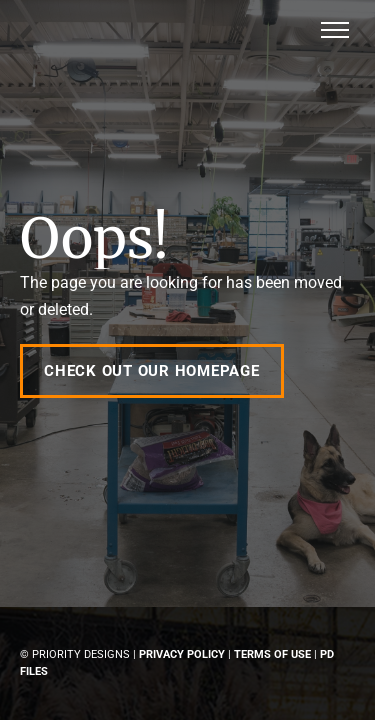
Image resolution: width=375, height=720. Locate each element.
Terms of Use (272, 654)
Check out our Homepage (152, 371)
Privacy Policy (182, 654)
